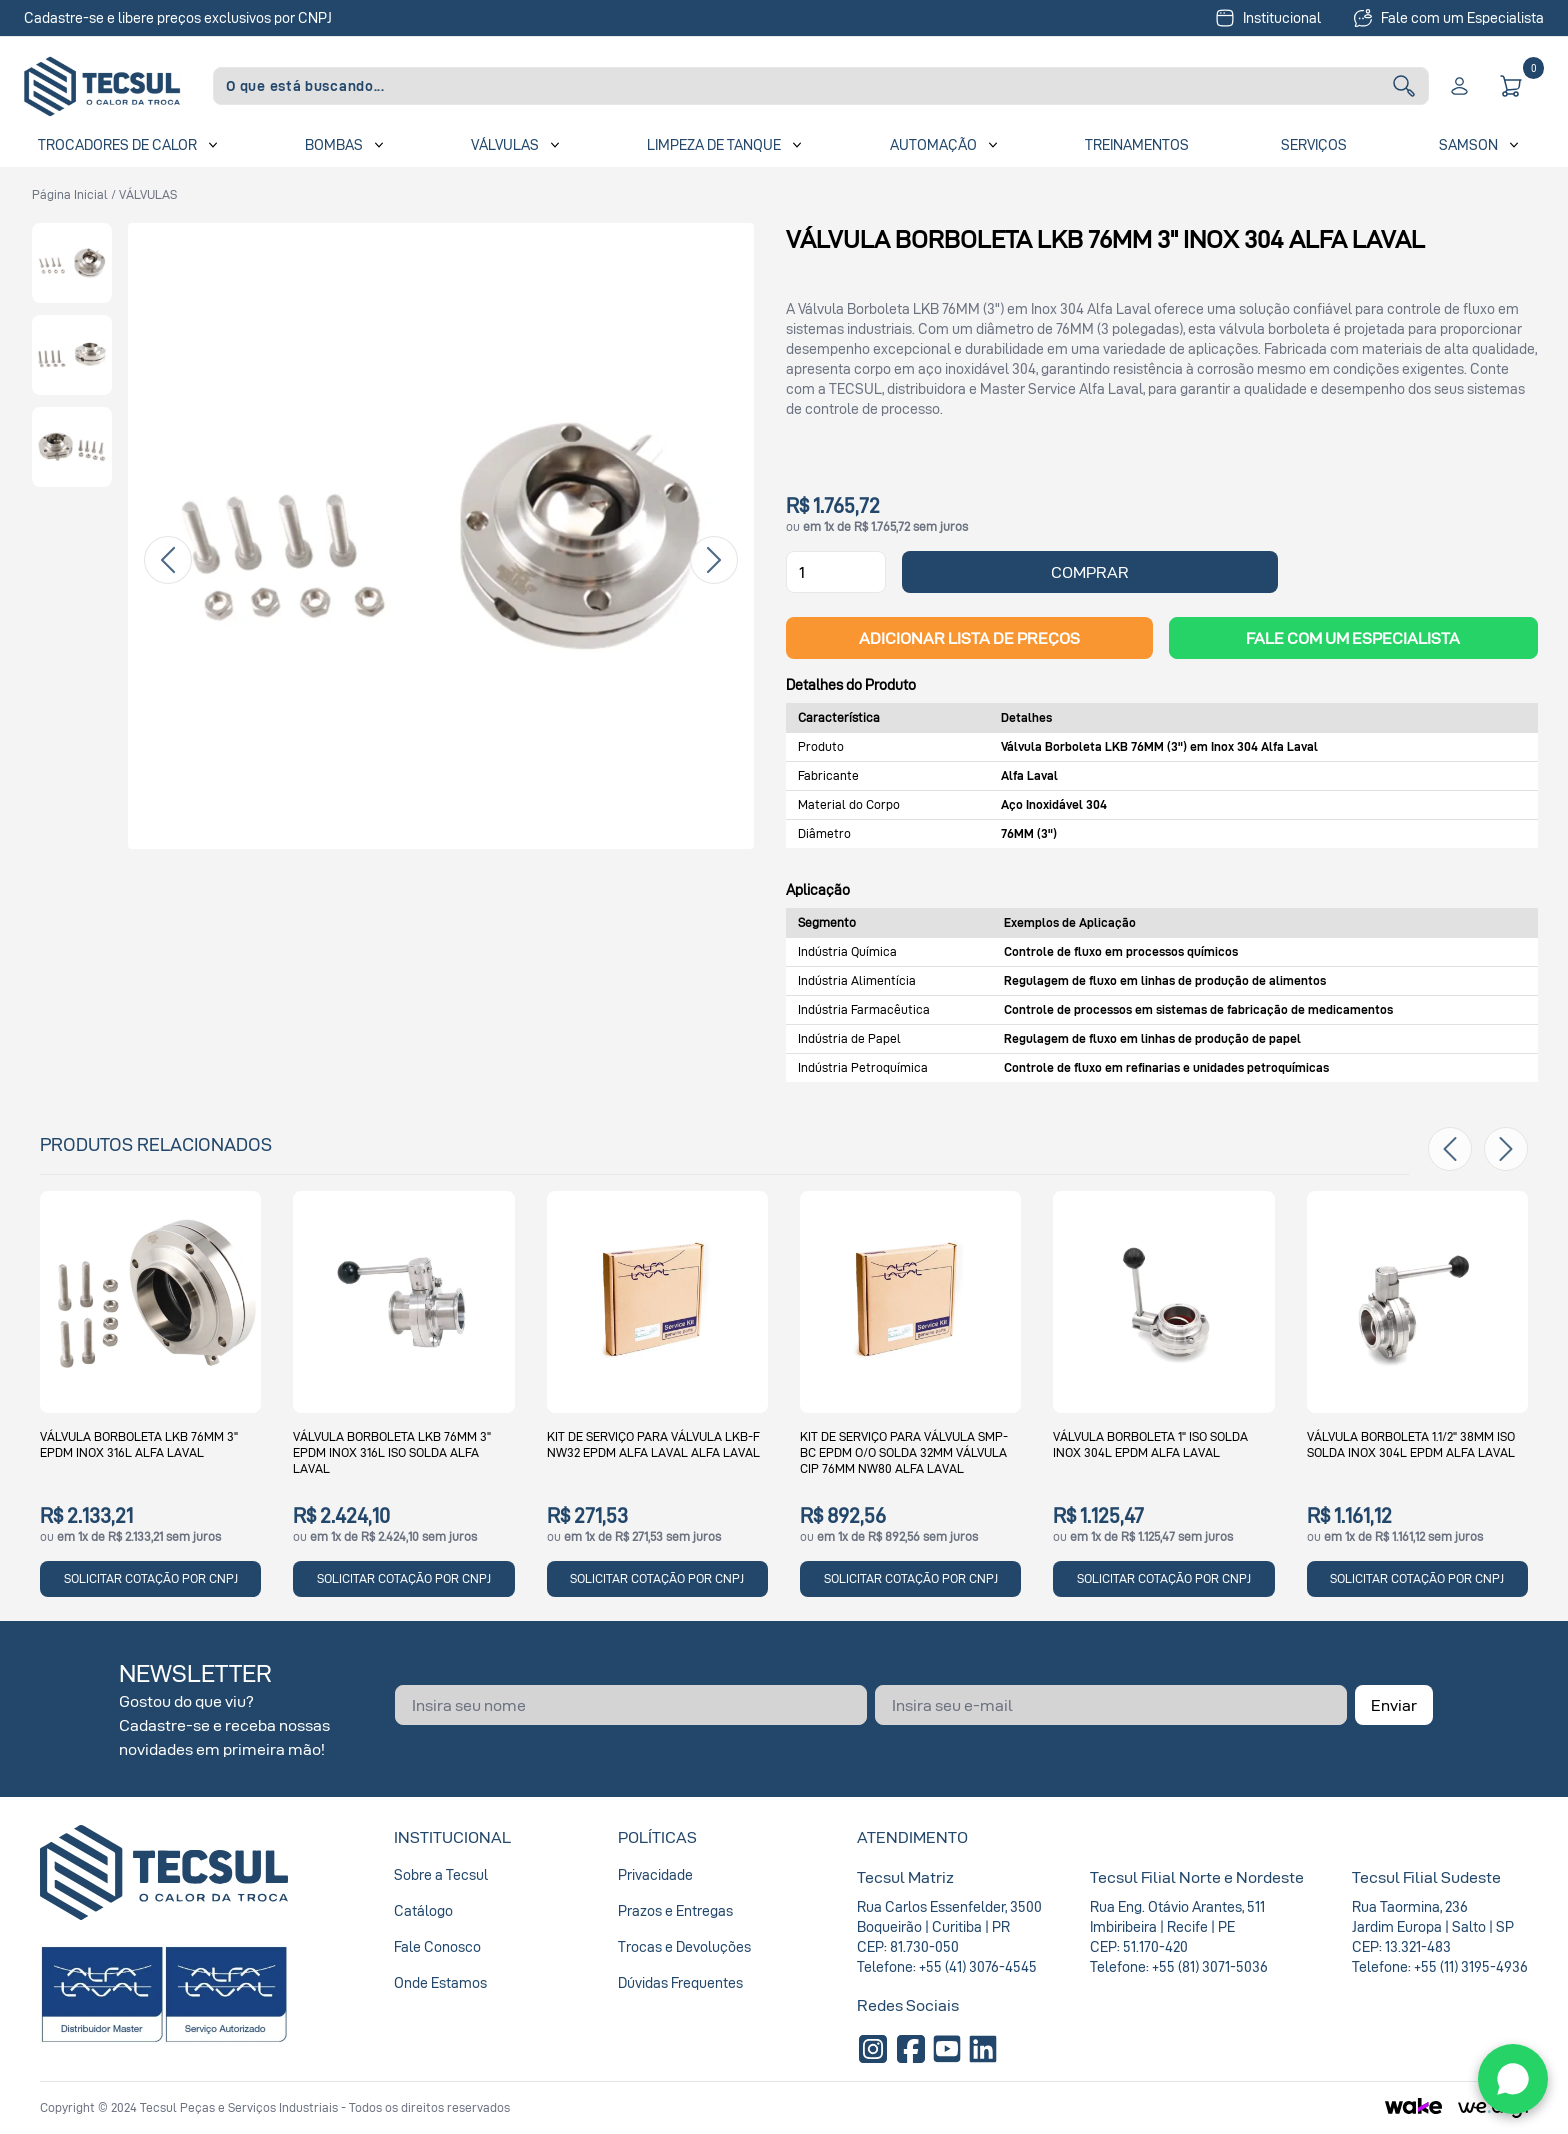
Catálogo (423, 1910)
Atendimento (912, 1837)
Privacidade (655, 1874)
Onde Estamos (440, 1982)
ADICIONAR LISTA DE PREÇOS (969, 638)
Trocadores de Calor (117, 144)
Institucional (1268, 18)
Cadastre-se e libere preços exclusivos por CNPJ (178, 17)
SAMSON (1468, 144)
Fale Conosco (437, 1946)
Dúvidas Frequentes (680, 1982)
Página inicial (70, 194)
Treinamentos (1137, 144)
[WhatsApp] (1513, 2079)
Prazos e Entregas (675, 1910)
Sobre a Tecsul (441, 1874)
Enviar (1394, 1705)
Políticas (657, 1837)
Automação (933, 144)
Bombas (334, 144)
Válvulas (505, 144)
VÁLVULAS (148, 194)
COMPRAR (1090, 572)
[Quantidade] (836, 572)
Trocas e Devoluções (684, 1946)
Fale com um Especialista (1448, 18)
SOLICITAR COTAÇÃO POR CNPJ (151, 1578)
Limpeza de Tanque (714, 144)
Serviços (1314, 144)
